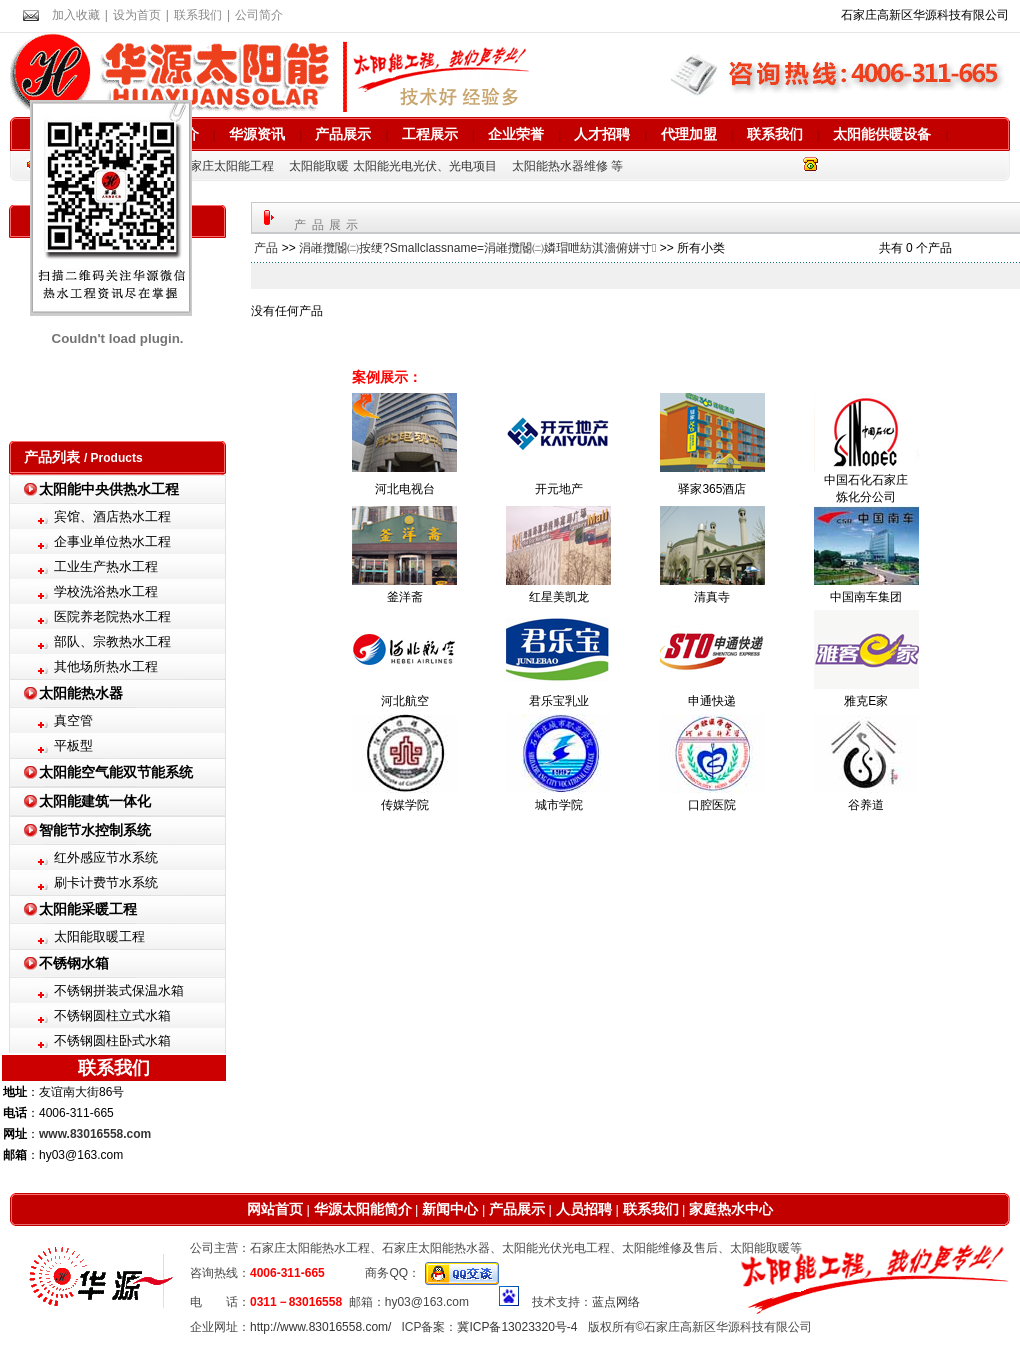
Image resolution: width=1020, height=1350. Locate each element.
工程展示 (430, 134)
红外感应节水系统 (106, 857)
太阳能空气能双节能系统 (116, 772)
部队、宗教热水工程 (112, 641)
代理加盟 (689, 134)
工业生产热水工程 (106, 566)
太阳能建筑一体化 (95, 801)
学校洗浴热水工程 (106, 591)
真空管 (73, 720)
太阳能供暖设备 (882, 134)
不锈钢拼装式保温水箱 (119, 990)
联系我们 (198, 15)
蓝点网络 (616, 1302)
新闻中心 (449, 1209)
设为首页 (137, 15)
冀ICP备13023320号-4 (517, 1327)
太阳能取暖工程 (99, 936)
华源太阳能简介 (363, 1209)
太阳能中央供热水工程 (109, 489)
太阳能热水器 (81, 693)
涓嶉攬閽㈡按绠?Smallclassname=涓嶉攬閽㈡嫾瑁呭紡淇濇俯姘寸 (477, 248)
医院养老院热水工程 (112, 616)
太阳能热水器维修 (560, 166)
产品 (266, 248)
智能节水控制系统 (95, 830)
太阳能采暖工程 (88, 909)
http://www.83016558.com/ (320, 1327)
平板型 (73, 745)
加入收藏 (76, 15)
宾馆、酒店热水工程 (112, 516)
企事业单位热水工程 (112, 541)
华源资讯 (257, 134)
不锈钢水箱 (74, 963)
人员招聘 (582, 1209)
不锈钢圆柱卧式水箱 (112, 1040)
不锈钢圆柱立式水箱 (112, 1015)
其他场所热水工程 (106, 666)
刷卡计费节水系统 (106, 882)
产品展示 (343, 134)
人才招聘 (602, 134)
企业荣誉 (516, 134)
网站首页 (275, 1209)
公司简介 (259, 15)
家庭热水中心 (731, 1209)
